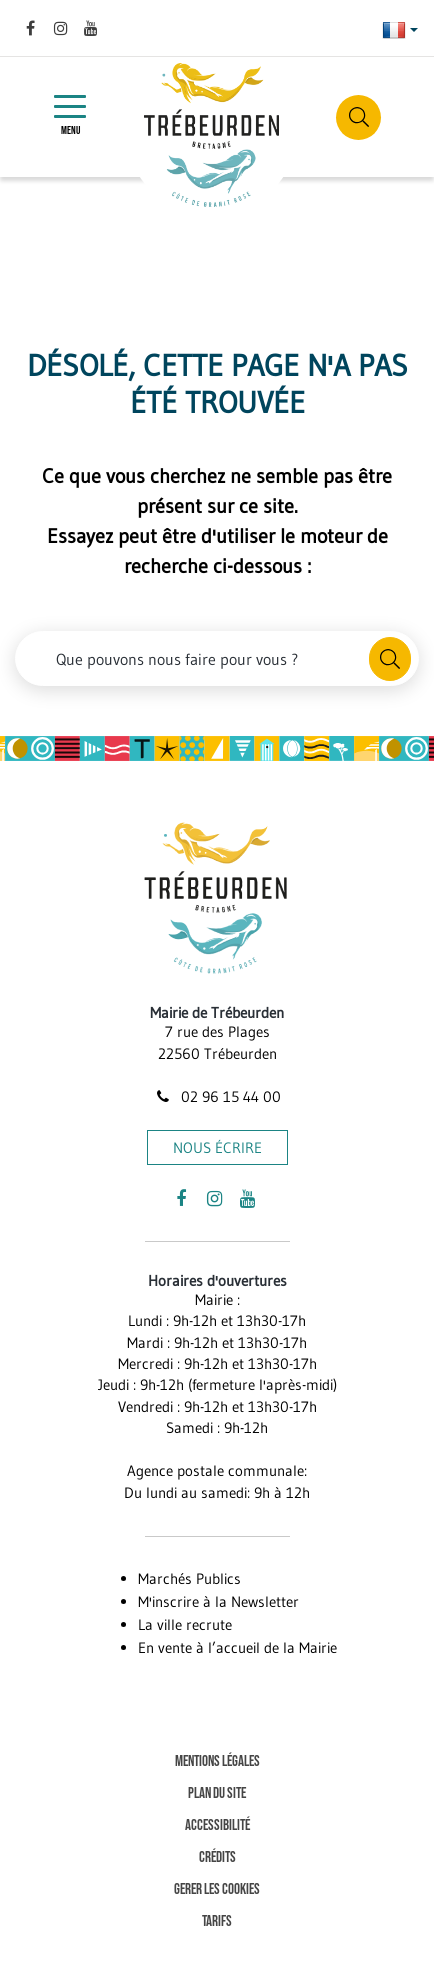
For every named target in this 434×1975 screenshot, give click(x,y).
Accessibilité (217, 1825)
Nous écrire (217, 1147)
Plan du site (217, 1793)
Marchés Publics (189, 1578)
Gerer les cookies (217, 1889)
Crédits (217, 1857)
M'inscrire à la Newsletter (218, 1601)
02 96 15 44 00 (217, 1096)
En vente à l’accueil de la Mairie (237, 1647)
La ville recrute (185, 1624)
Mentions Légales (217, 1761)
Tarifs (217, 1921)
